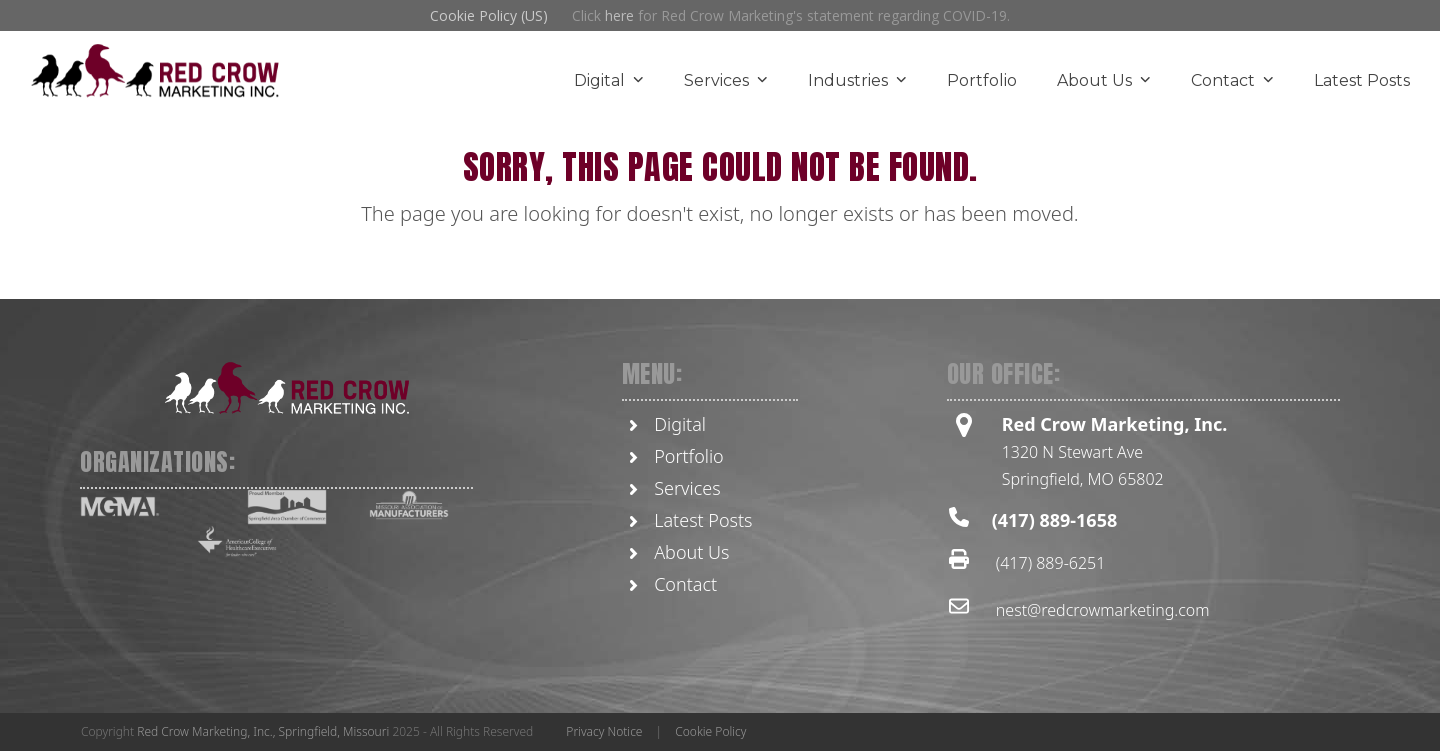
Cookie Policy (710, 731)
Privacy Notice (604, 731)
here (619, 15)
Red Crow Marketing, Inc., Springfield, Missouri (263, 731)
